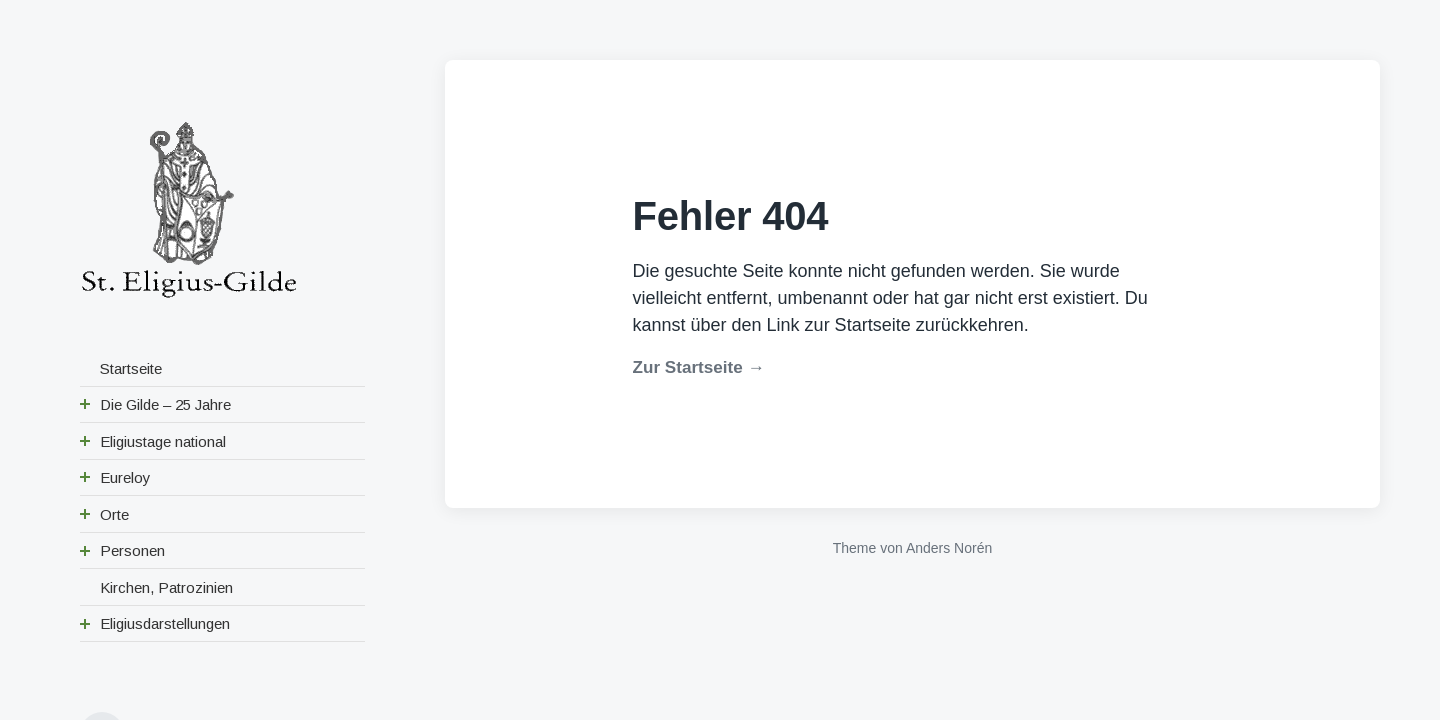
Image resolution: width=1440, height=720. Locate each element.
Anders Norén (949, 548)
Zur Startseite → (699, 367)
